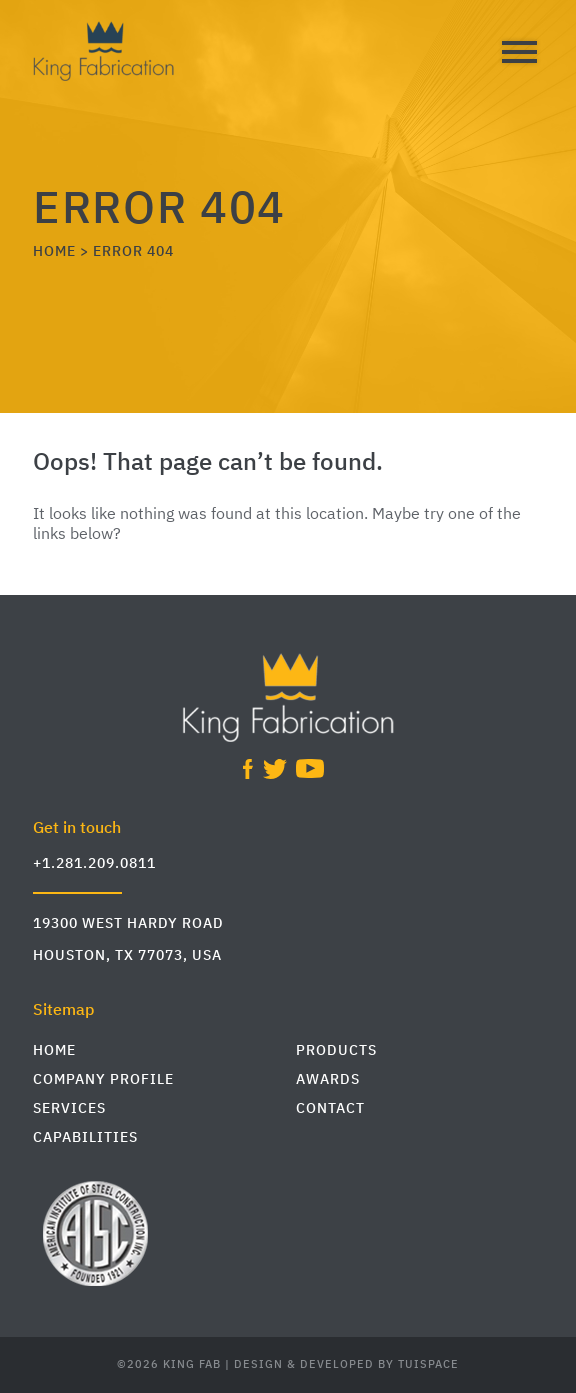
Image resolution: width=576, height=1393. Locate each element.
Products (336, 1050)
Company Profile (103, 1079)
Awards (328, 1079)
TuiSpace (428, 1365)
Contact (330, 1108)
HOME (54, 251)
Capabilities (85, 1137)
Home (54, 1050)
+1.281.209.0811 (94, 863)
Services (69, 1108)
